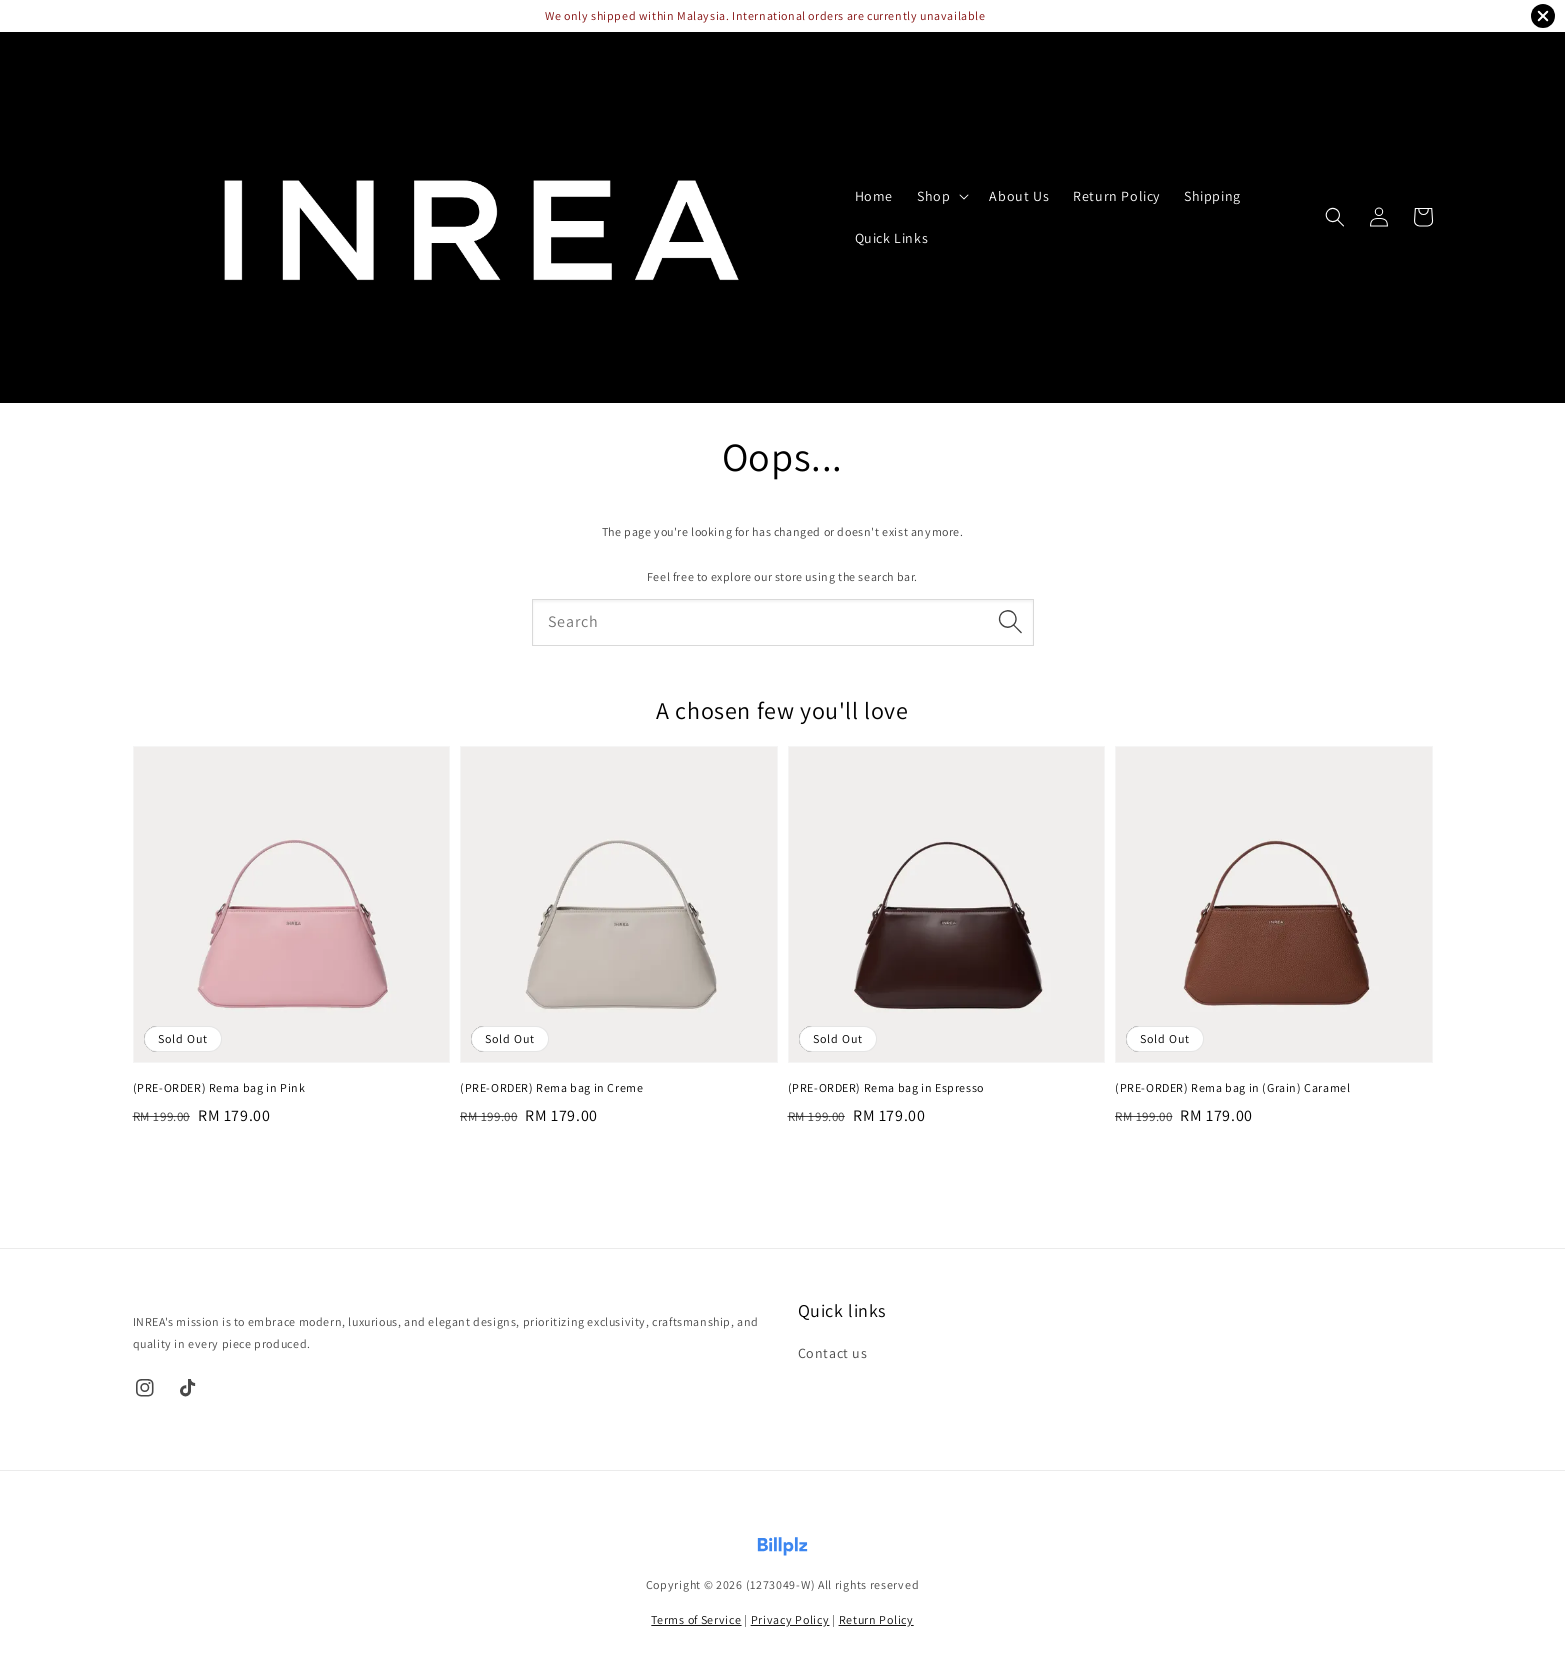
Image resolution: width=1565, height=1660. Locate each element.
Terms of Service (696, 1619)
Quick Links (892, 238)
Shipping (1212, 196)
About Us (1019, 196)
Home (874, 196)
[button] (1335, 217)
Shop (933, 196)
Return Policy (1116, 196)
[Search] (1011, 622)
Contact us (833, 1353)
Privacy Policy (790, 1619)
